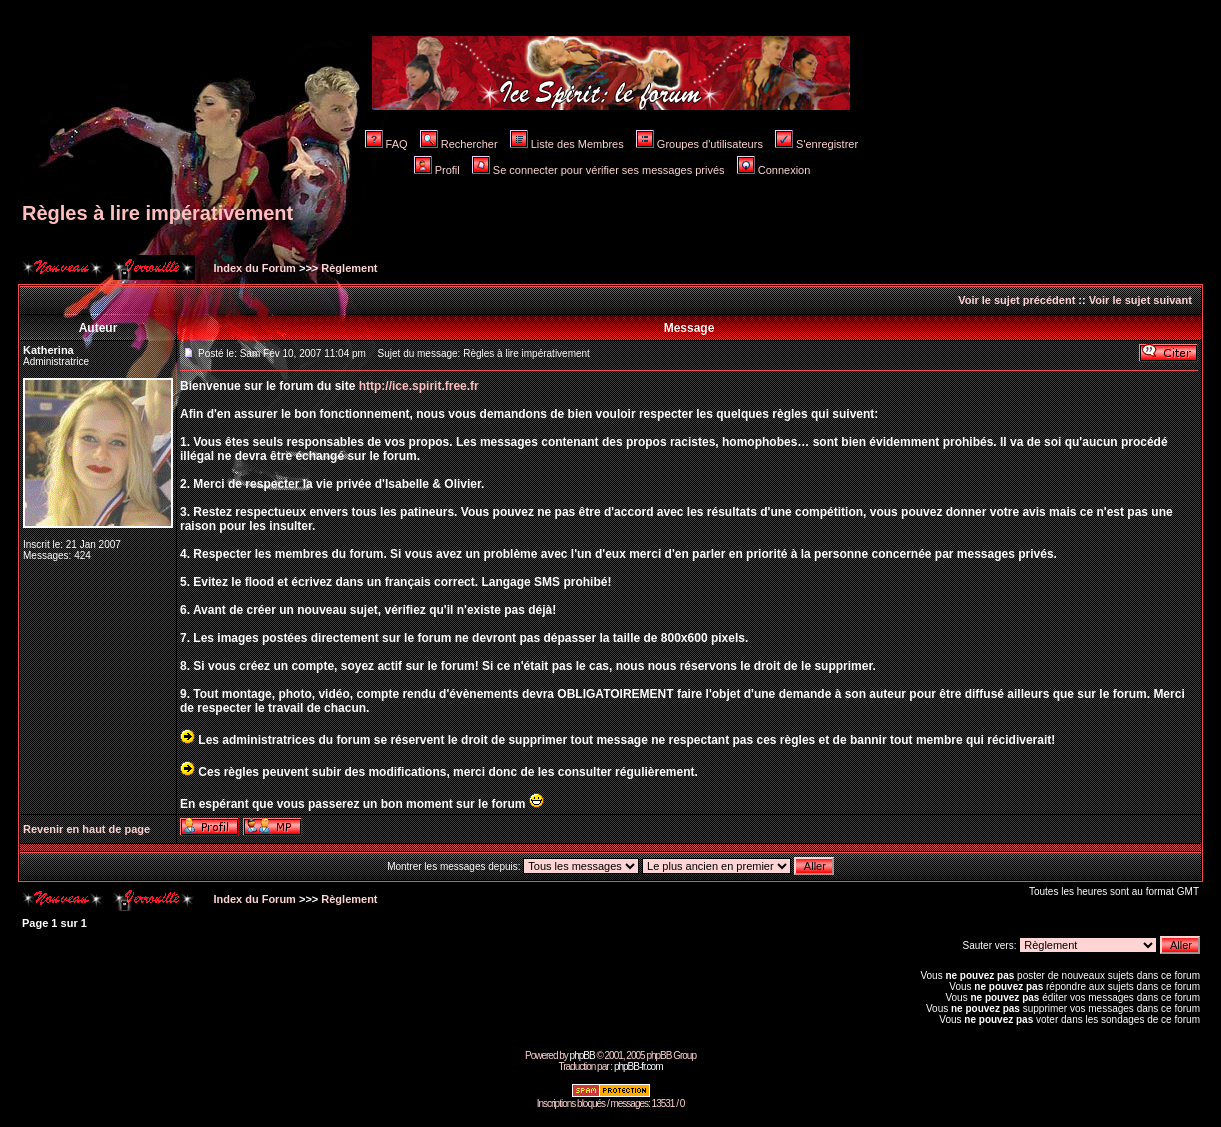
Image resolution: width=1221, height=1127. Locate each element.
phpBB (582, 1055)
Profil (437, 170)
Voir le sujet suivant (1140, 300)
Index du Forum (253, 268)
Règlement (349, 268)
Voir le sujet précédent (1016, 300)
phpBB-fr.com (638, 1066)
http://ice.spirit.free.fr (419, 386)
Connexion (774, 170)
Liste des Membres (567, 144)
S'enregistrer (816, 144)
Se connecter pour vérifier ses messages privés (598, 170)
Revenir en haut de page (86, 829)
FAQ (386, 144)
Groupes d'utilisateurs (699, 144)
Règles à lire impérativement (157, 213)
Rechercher (459, 144)
